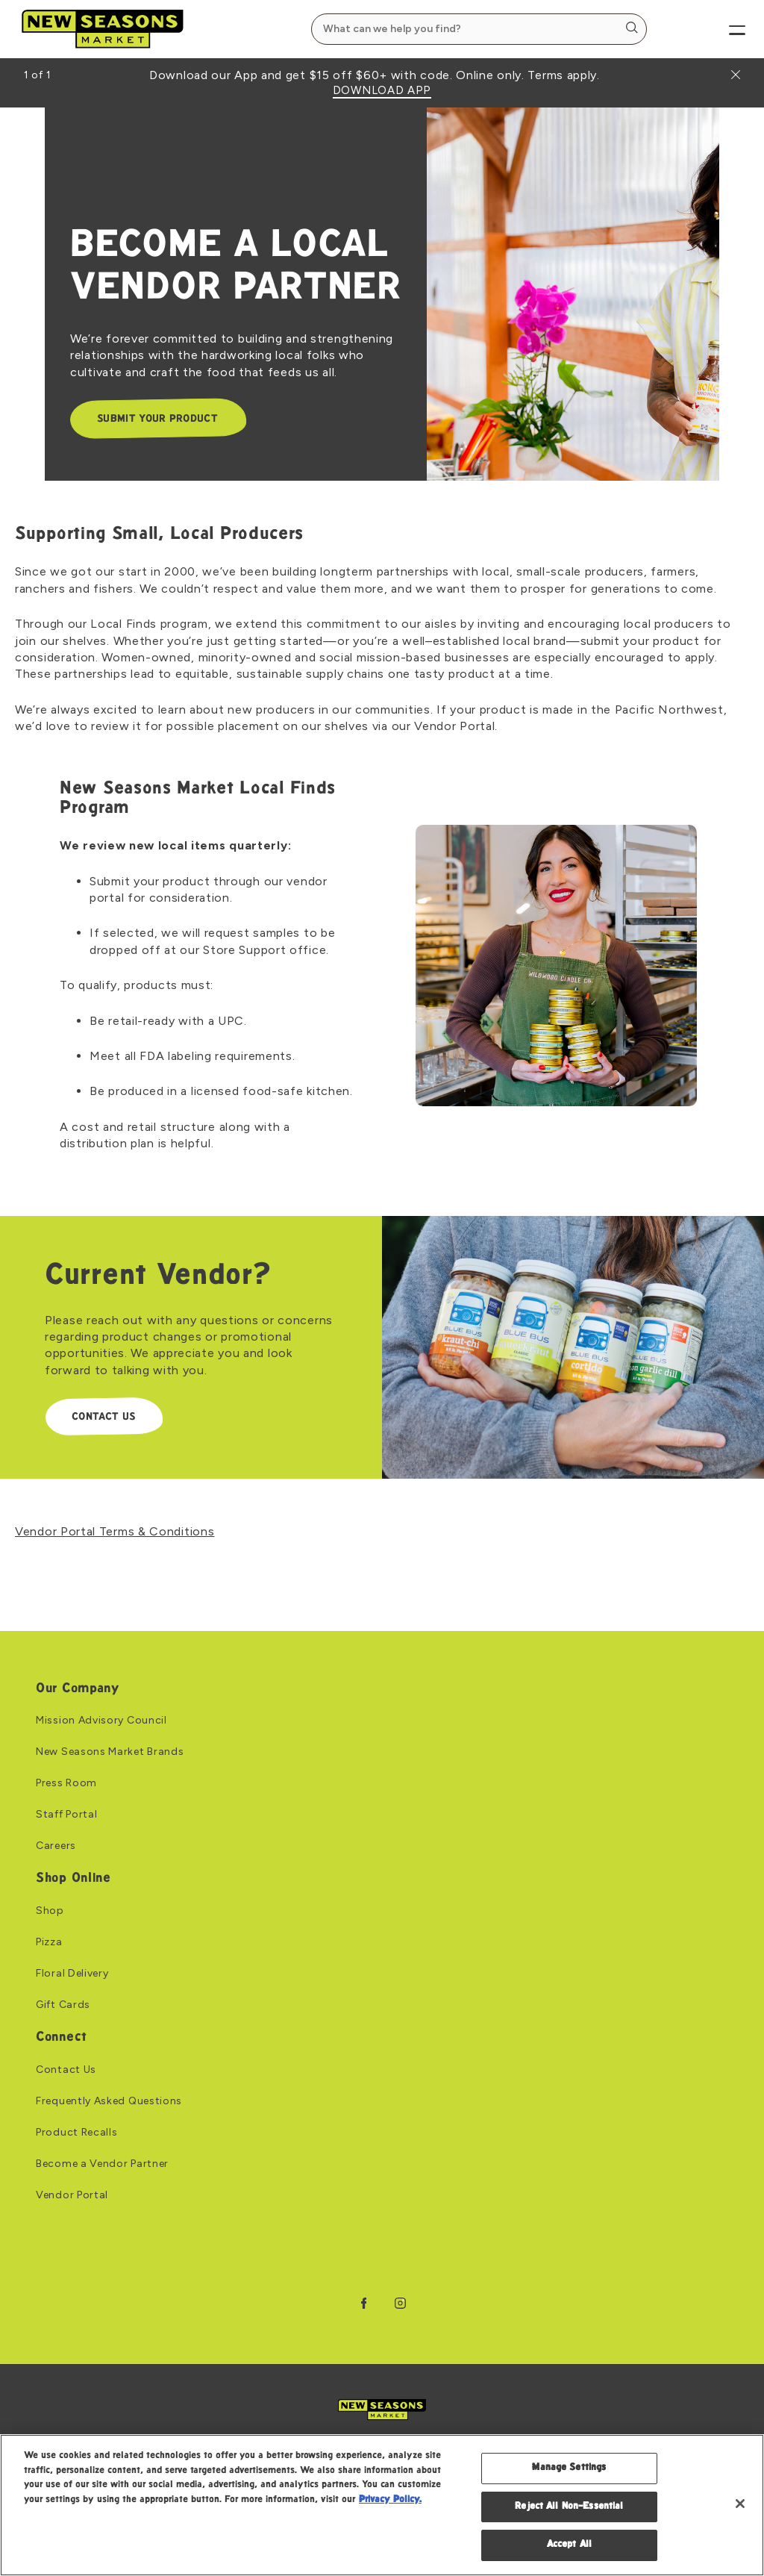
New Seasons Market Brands (110, 1752)
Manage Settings (569, 2467)
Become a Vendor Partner (102, 2164)
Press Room (66, 1783)
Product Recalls (77, 2133)
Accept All (569, 2544)
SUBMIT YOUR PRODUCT (157, 419)
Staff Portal (66, 1815)
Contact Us (66, 2070)
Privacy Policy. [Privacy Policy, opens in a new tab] (390, 2499)
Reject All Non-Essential (569, 2506)
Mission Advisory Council (101, 1721)
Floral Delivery (72, 1974)
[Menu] (724, 29)
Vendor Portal (72, 2195)
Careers (56, 1846)
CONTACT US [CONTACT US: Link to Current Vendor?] (103, 1417)
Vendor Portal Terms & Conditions (114, 1531)
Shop (50, 1911)
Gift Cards (63, 2005)
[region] (382, 2505)
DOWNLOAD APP (382, 90)
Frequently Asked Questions (109, 2101)
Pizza (49, 1942)
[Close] (740, 2503)
